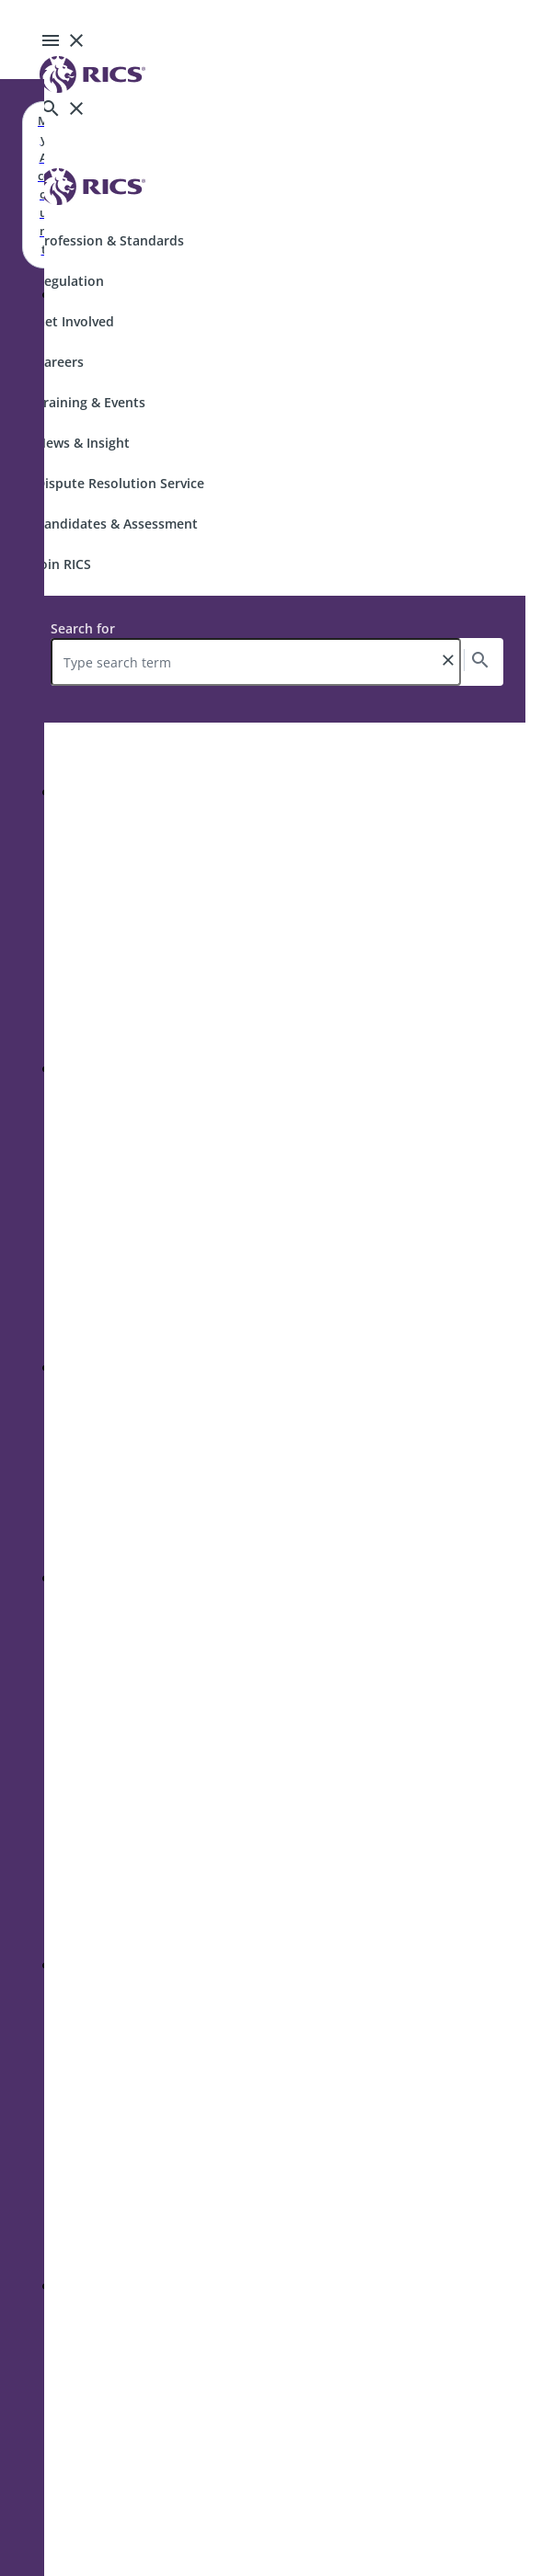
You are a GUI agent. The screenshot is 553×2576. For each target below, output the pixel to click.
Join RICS (63, 564)
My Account (43, 184)
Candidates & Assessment (117, 523)
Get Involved (75, 321)
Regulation (70, 281)
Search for (83, 628)
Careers (60, 361)
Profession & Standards (110, 240)
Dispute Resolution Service (120, 483)
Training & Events (90, 402)
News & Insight (83, 442)
